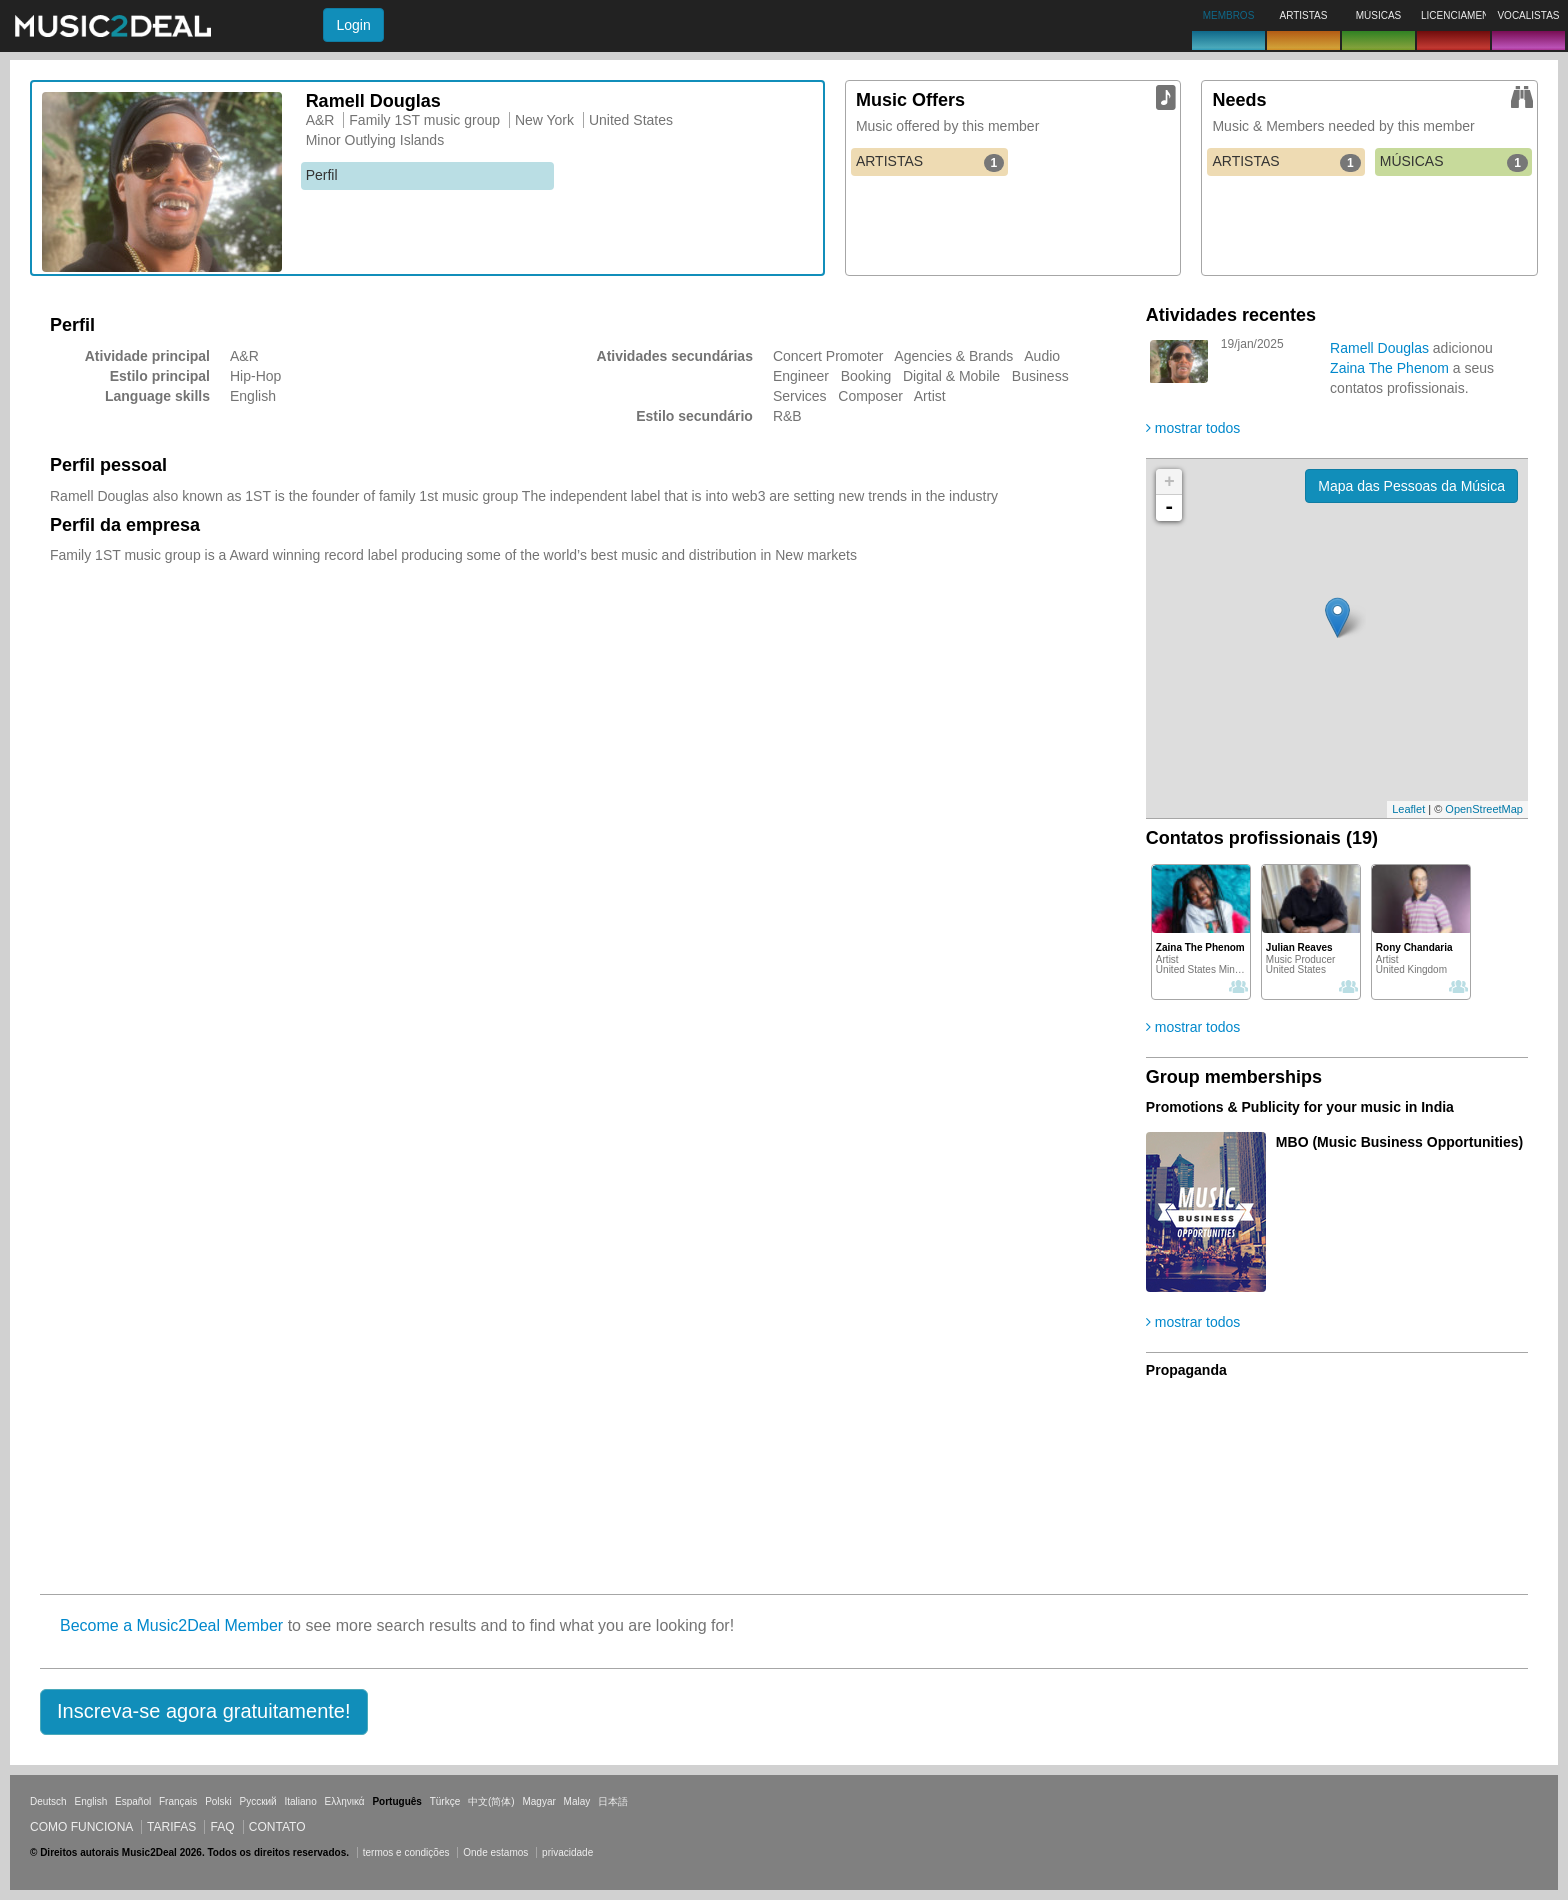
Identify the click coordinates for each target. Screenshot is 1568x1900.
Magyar (538, 1801)
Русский (258, 1801)
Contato (277, 1827)
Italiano (300, 1801)
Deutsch (48, 1801)
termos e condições (408, 1852)
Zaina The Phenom (1391, 368)
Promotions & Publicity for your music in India (1300, 1107)
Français (178, 1801)
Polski (218, 1801)
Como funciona (81, 1827)
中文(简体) (491, 1801)
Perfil (322, 175)
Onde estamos (495, 1852)
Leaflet (1408, 809)
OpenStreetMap (1484, 809)
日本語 (613, 1801)
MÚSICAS (1454, 162)
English (90, 1801)
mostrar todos (1193, 428)
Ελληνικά (345, 1801)
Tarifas (171, 1827)
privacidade (567, 1852)
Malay (577, 1801)
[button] (204, 1712)
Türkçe (445, 1801)
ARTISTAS (930, 162)
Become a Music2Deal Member (171, 1625)
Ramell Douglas (1381, 348)
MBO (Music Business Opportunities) (1399, 1142)
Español (133, 1801)
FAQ (222, 1827)
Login (353, 25)
